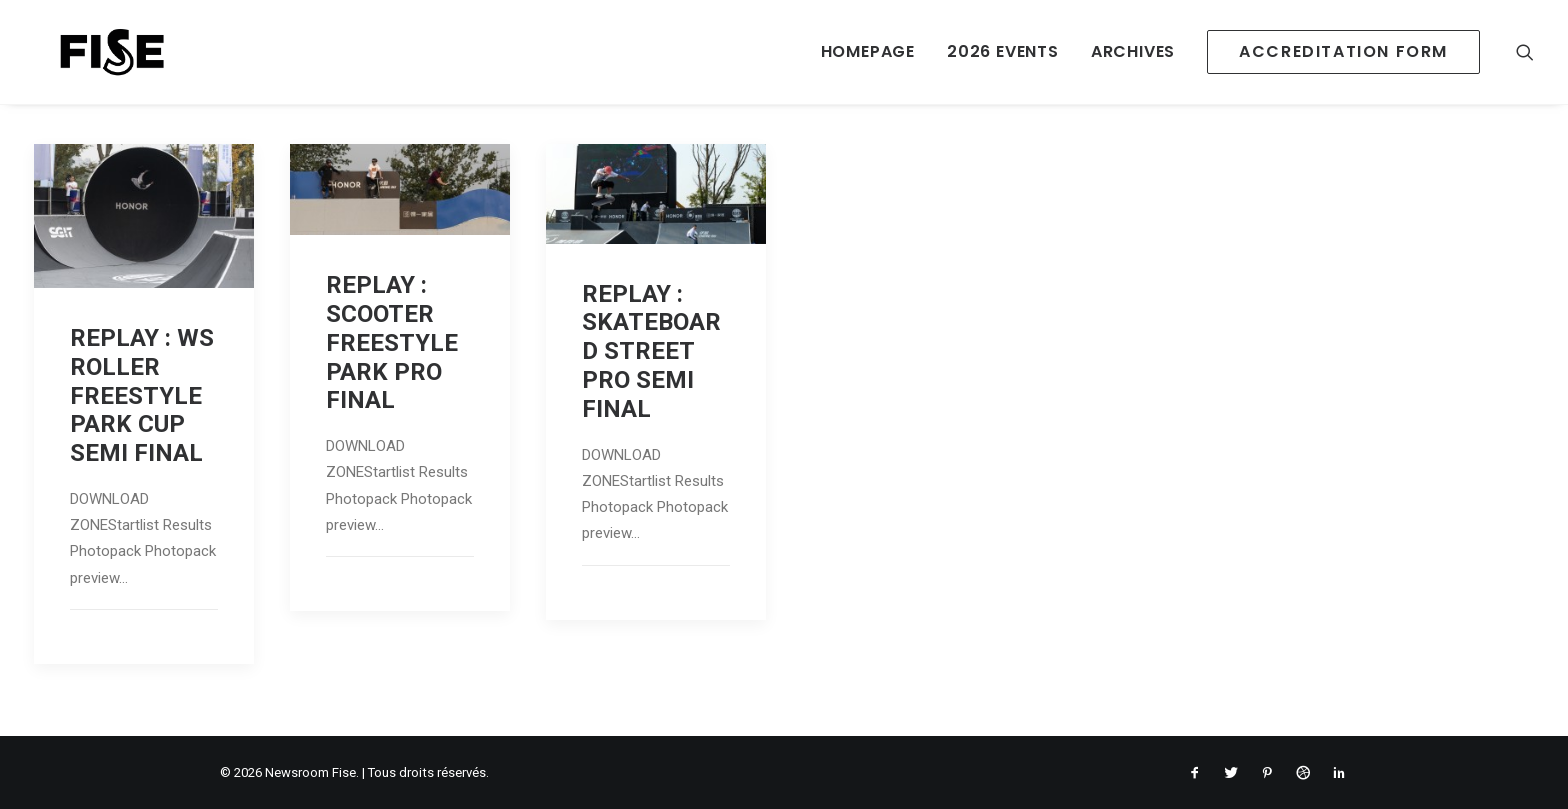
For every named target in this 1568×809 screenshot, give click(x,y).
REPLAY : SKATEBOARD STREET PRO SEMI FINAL (651, 351)
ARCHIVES (1133, 51)
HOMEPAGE (868, 51)
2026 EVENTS (1003, 51)
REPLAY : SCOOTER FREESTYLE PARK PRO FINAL (392, 342)
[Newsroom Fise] (90, 52)
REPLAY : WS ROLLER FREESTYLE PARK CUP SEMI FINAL (142, 395)
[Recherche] (1525, 52)
